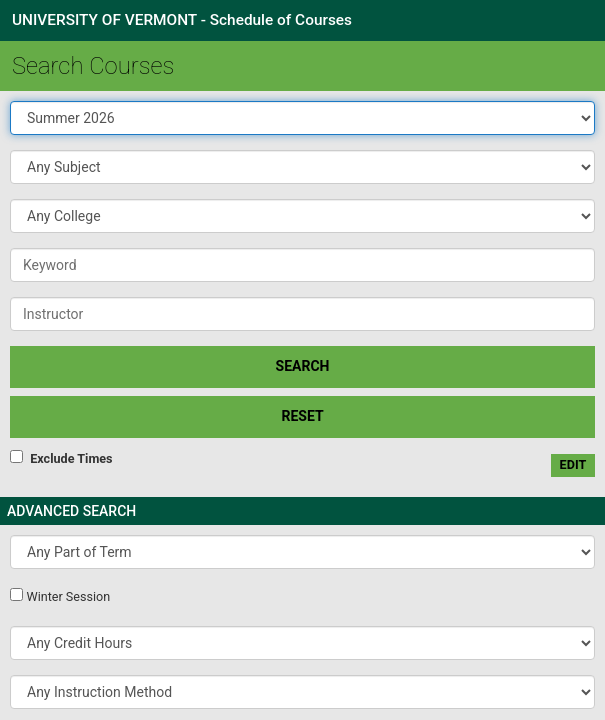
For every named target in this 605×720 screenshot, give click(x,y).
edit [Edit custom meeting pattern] (573, 464)
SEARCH (303, 366)
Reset (302, 416)
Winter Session (68, 596)
